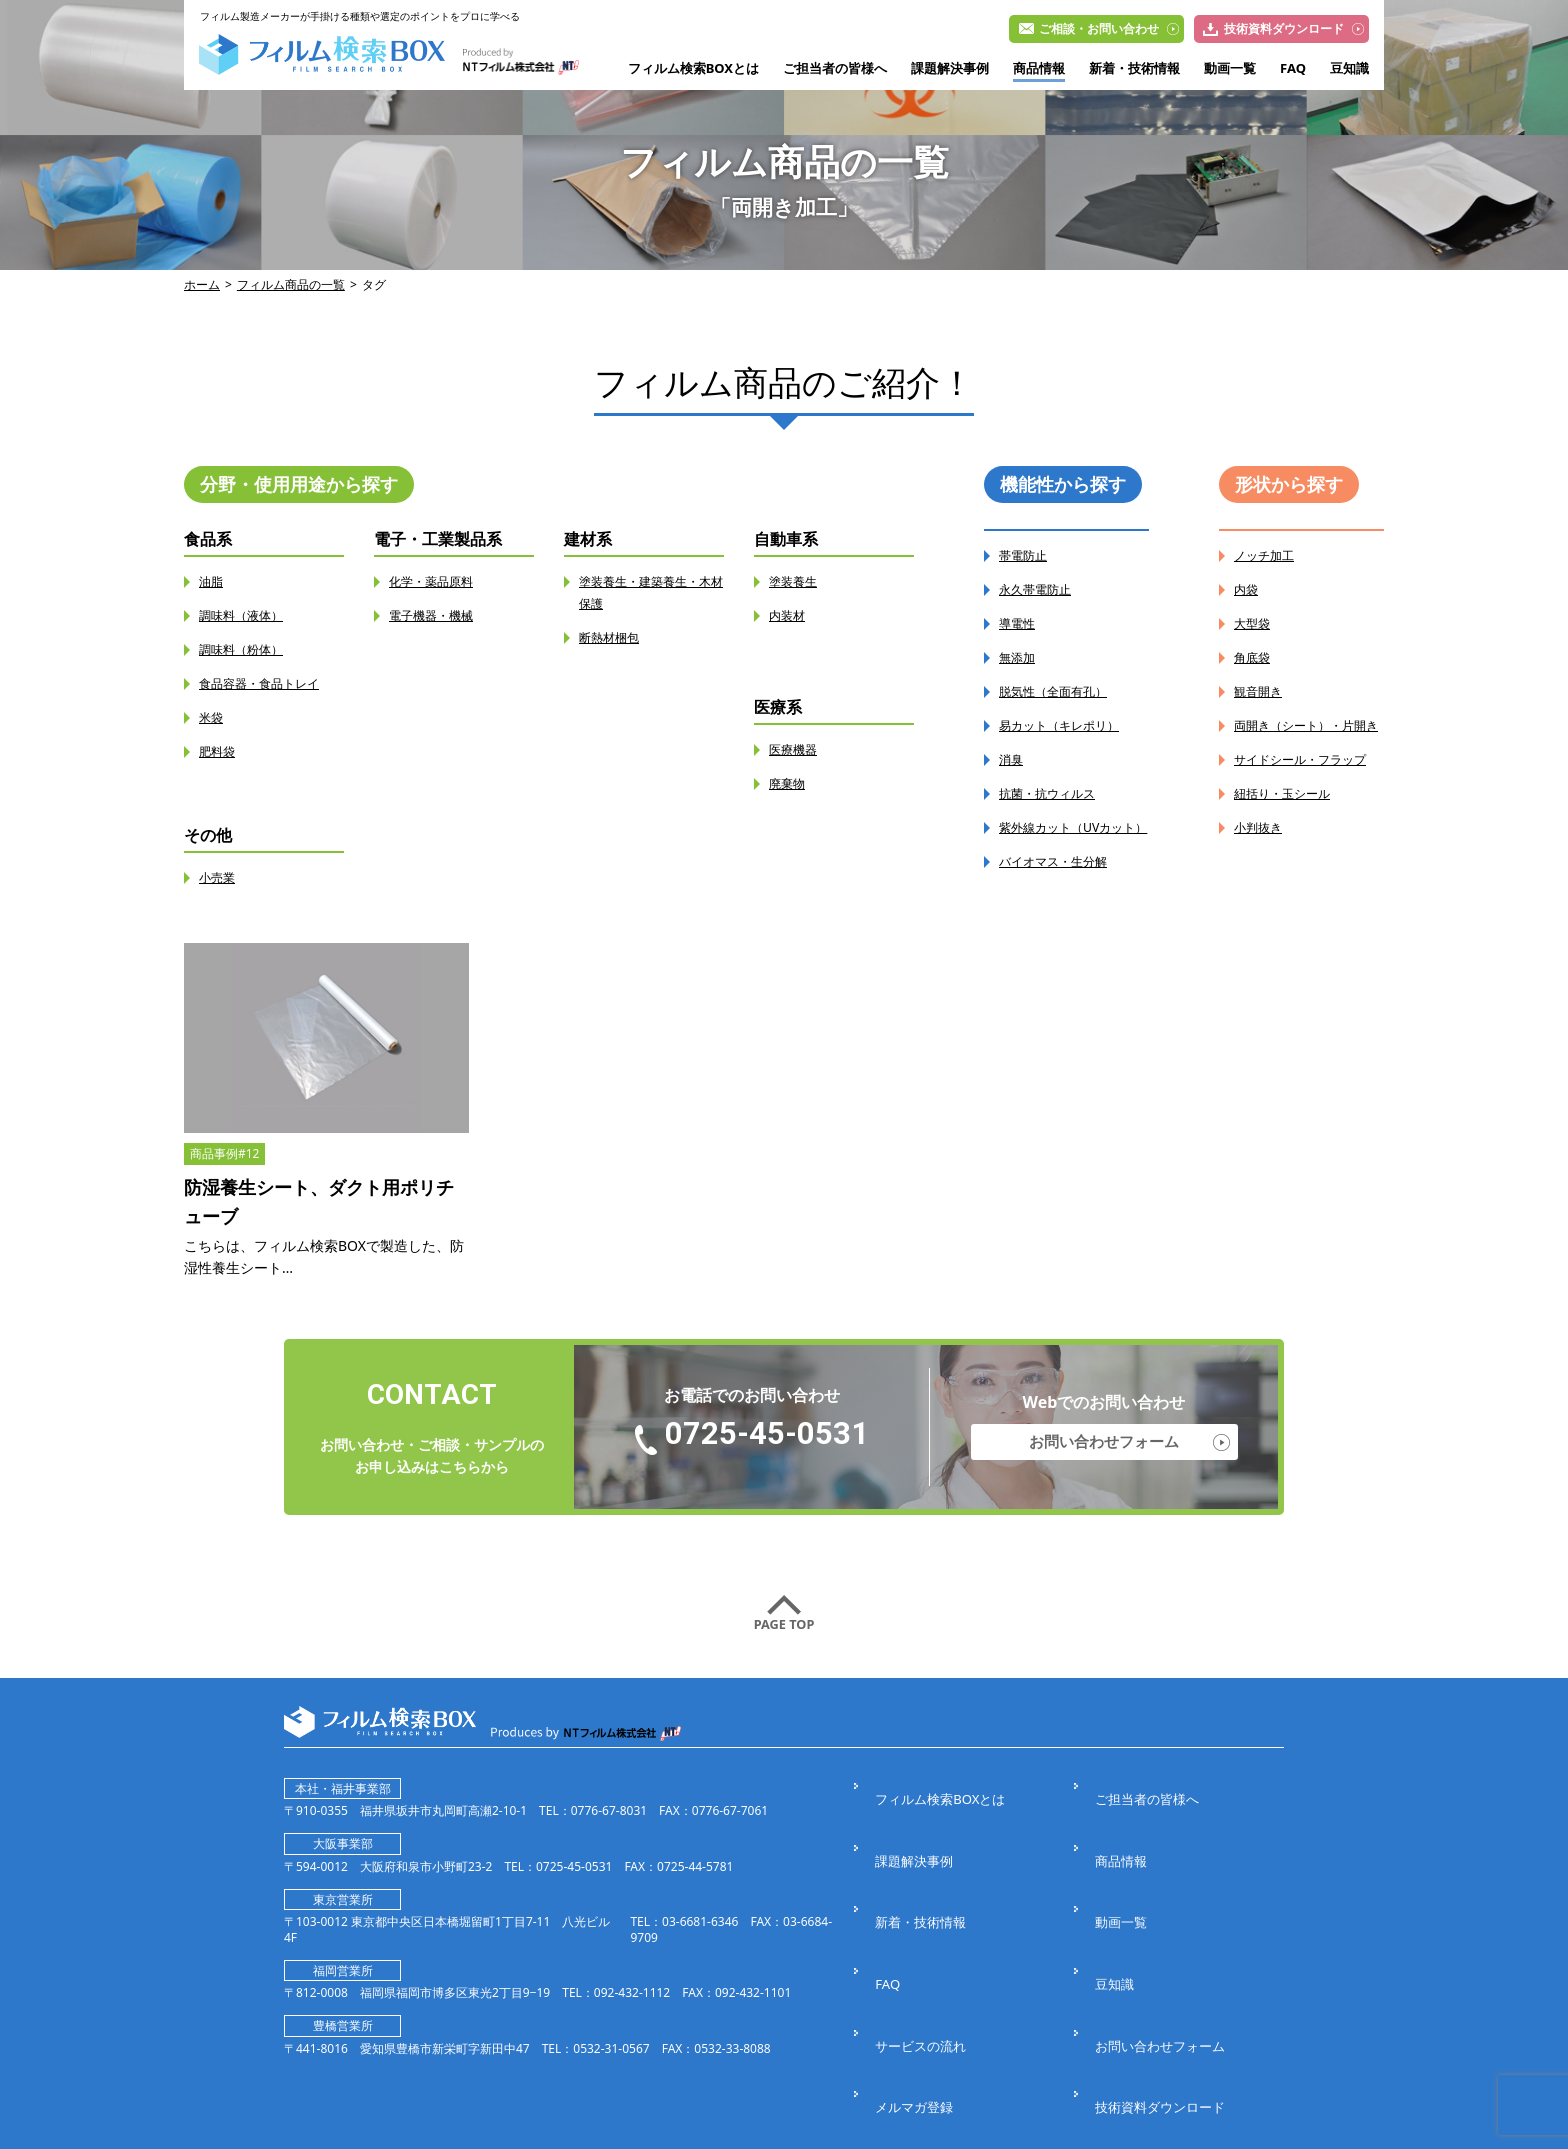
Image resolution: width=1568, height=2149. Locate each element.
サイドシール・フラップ (1304, 792)
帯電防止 (1027, 555)
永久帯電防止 (1041, 589)
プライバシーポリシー (940, 2007)
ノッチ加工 (1269, 555)
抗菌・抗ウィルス (1055, 793)
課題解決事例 (950, 69)
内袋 (1248, 589)
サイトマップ (1132, 2007)
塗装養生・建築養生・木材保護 (649, 592)
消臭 (1013, 759)
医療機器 (797, 749)
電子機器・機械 (438, 615)
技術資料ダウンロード (1284, 28)
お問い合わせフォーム (1104, 1447)
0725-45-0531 (767, 1443)
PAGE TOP (784, 1633)
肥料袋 (220, 751)
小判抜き (1262, 871)
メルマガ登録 (912, 1972)
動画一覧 (1230, 69)
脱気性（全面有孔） (1062, 691)
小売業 (220, 877)
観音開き (1262, 691)
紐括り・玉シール (1290, 837)
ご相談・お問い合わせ (1099, 28)
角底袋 (1255, 657)
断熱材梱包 (614, 637)
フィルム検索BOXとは (693, 69)
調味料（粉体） (248, 649)
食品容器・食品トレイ (269, 683)
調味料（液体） (248, 615)
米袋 (213, 717)
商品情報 (1039, 69)
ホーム (202, 284)
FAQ (1293, 69)
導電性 (1020, 623)
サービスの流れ (919, 1937)
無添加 (1020, 657)
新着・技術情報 (1134, 69)
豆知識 (1349, 69)
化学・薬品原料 (438, 581)
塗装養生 (797, 581)
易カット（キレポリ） (1069, 725)
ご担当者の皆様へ (835, 69)
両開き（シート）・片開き (1304, 736)
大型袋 (1255, 623)
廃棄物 (790, 783)
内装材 (790, 615)
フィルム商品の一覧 (291, 284)
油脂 (213, 581)
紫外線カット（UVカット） (1071, 838)
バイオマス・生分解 (1062, 883)
